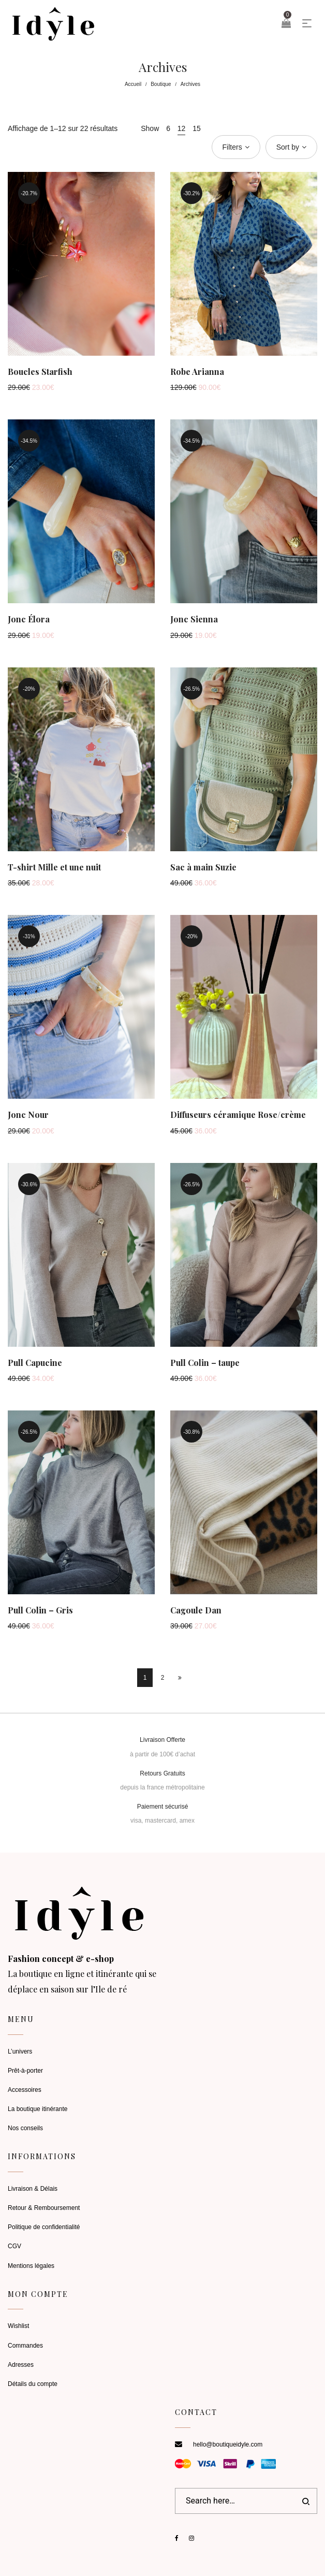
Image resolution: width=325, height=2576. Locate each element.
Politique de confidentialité (44, 2227)
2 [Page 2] (163, 1677)
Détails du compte (32, 2384)
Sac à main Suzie (203, 867)
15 (197, 128)
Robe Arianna (197, 371)
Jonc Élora (29, 619)
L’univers (20, 2051)
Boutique (161, 84)
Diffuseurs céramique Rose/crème (238, 1114)
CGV (14, 2246)
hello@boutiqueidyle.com (227, 2444)
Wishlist (18, 2326)
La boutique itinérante (37, 2109)
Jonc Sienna (194, 619)
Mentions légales (31, 2265)
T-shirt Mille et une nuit (54, 867)
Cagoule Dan (195, 1610)
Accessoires (24, 2089)
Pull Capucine (35, 1362)
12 (182, 128)
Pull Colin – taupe (205, 1362)
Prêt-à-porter (25, 2070)
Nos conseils (25, 2128)
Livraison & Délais (32, 2188)
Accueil (133, 84)
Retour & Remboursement (44, 2207)
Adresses (21, 2364)
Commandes (25, 2345)
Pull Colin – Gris (40, 1610)
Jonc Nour (28, 1114)
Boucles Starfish (40, 371)
